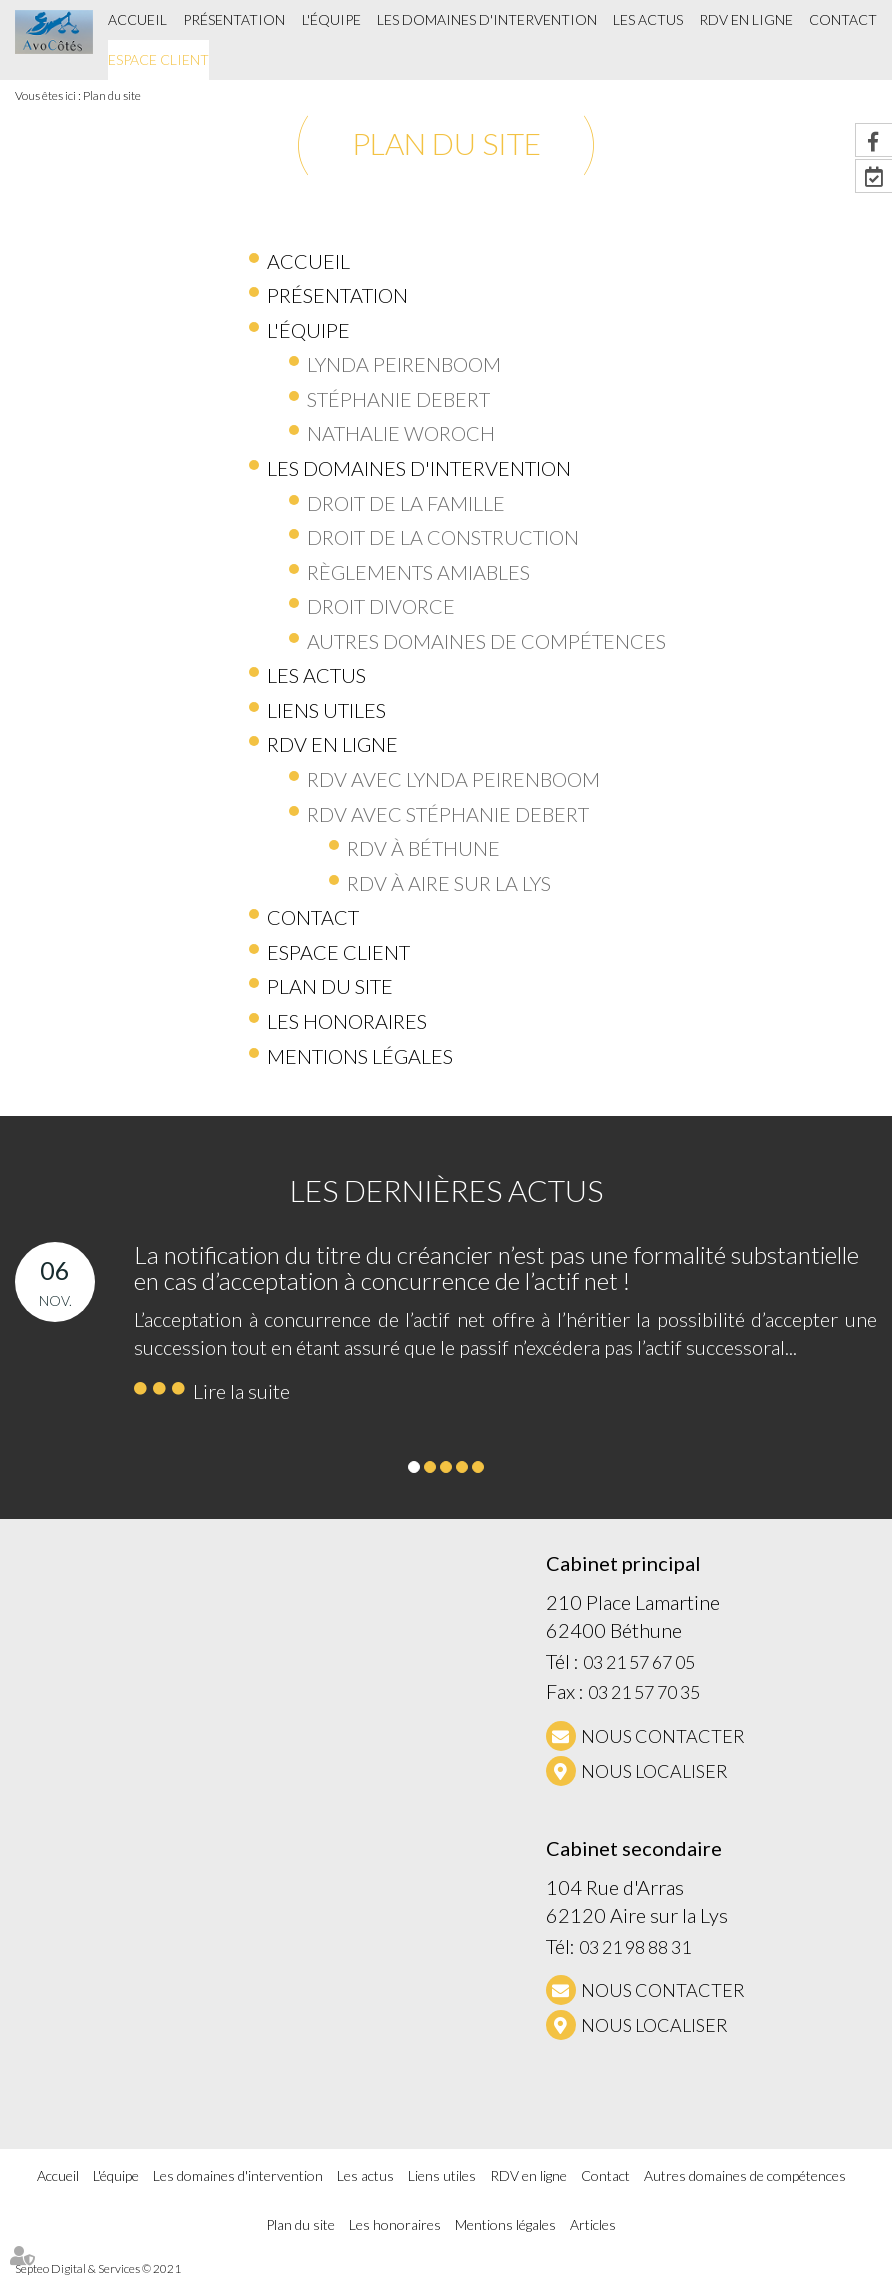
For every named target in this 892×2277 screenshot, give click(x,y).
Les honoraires (395, 2224)
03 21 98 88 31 (635, 1947)
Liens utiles (442, 2175)
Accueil (137, 19)
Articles (593, 2224)
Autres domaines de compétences (745, 2175)
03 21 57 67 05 (639, 1662)
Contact (843, 19)
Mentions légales (505, 2224)
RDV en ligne (746, 19)
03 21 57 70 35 (644, 1692)
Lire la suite (241, 1391)
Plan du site (112, 95)
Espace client (158, 59)
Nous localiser (654, 1771)
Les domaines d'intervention (487, 19)
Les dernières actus (446, 1190)
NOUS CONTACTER (663, 1736)
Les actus (648, 19)
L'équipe (331, 19)
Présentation (234, 19)
